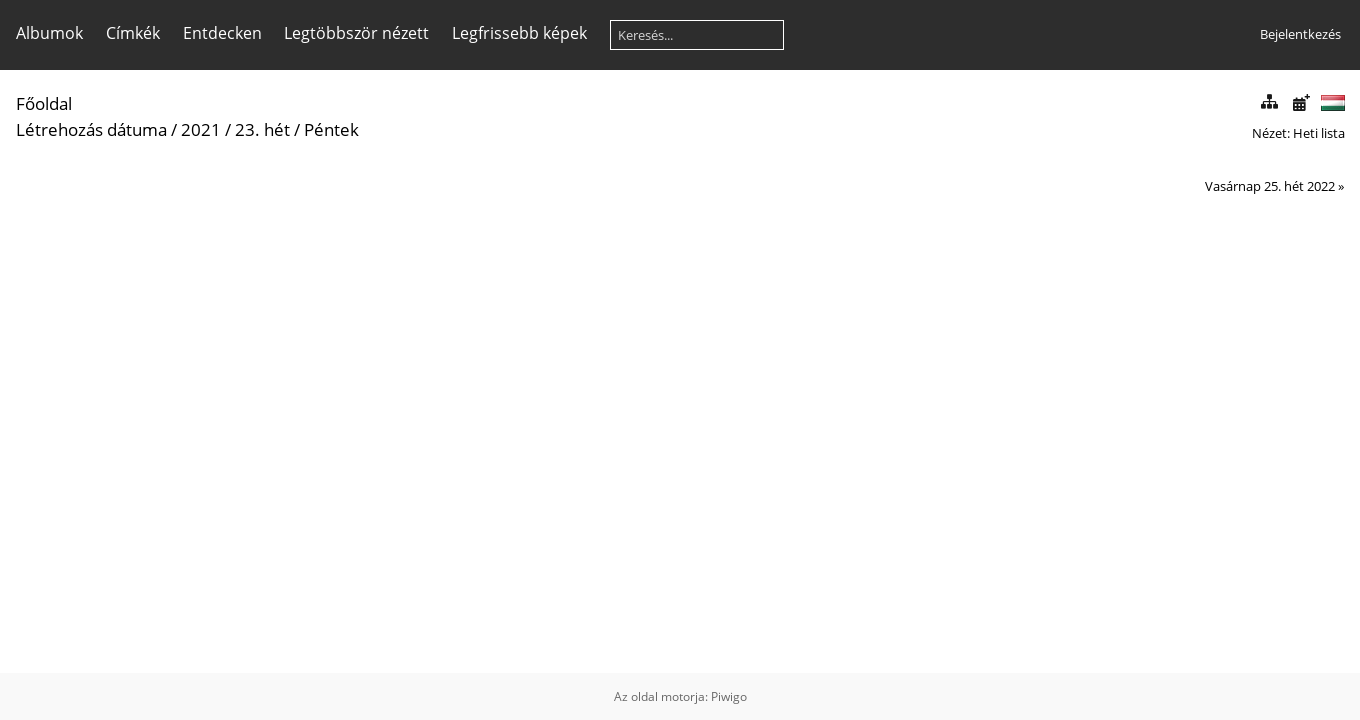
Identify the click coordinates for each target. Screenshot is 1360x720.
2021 (201, 129)
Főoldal (44, 103)
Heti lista (1319, 133)
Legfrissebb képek (519, 33)
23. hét (262, 129)
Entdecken (222, 33)
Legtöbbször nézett (356, 33)
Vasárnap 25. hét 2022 (1270, 186)
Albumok (49, 33)
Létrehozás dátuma (91, 129)
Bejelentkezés (1300, 34)
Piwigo (729, 696)
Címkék (133, 33)
